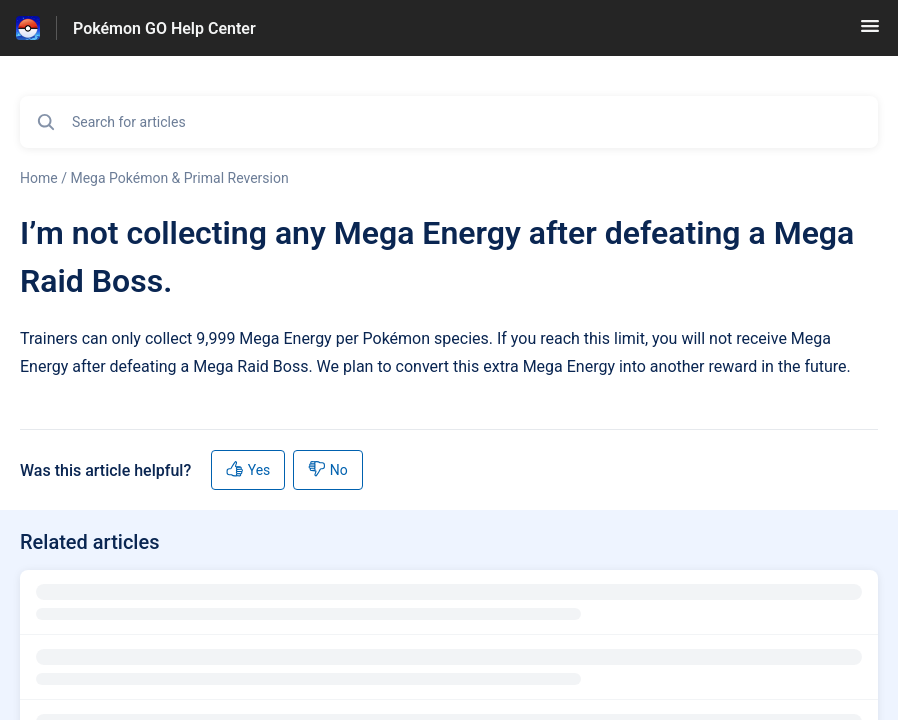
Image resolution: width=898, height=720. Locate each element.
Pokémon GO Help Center (164, 28)
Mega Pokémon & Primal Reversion (179, 178)
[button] (870, 32)
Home (39, 178)
